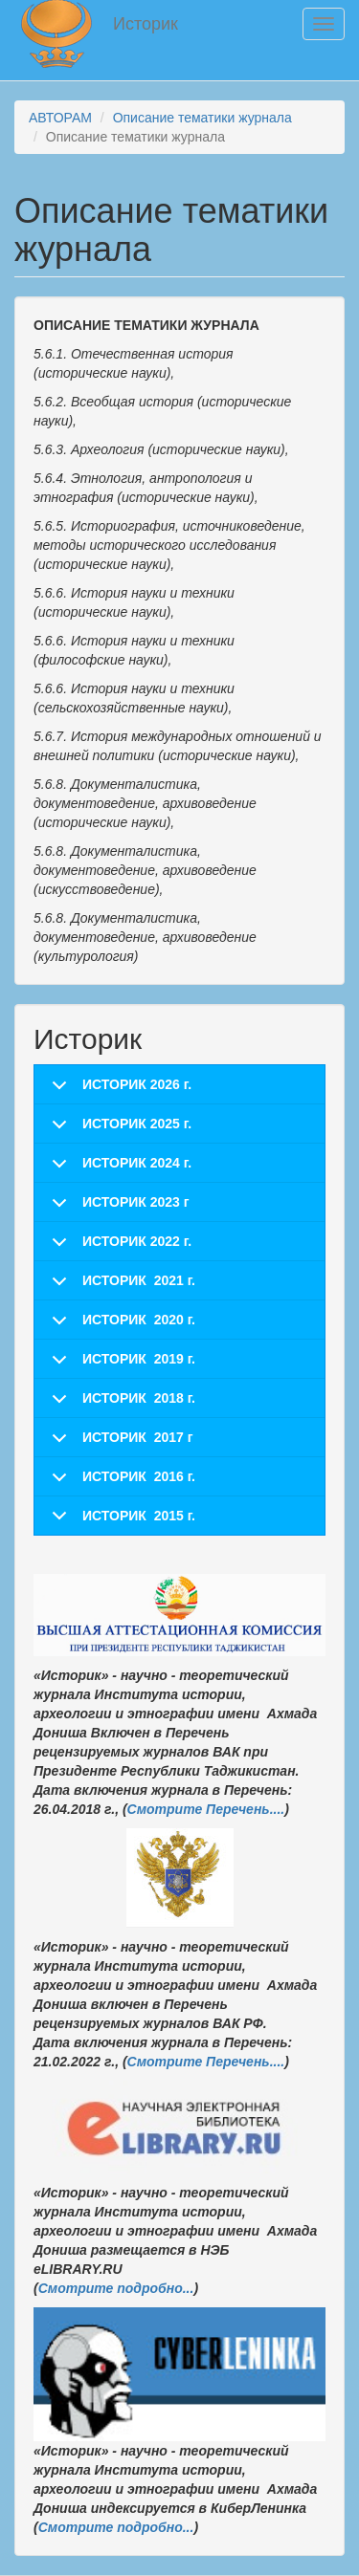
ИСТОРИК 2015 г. (138, 1515)
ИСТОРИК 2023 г (136, 1202)
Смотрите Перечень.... (206, 1809)
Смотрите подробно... (116, 2288)
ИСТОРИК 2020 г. (138, 1319)
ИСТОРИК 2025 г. (136, 1123)
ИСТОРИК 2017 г (137, 1437)
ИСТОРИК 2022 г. (136, 1241)
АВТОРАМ (60, 117)
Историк (145, 23)
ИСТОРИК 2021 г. (138, 1280)
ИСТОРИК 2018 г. (138, 1398)
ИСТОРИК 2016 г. (138, 1476)
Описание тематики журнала (202, 117)
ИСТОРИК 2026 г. (136, 1084)
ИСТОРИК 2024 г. (136, 1162)
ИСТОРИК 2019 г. (138, 1358)
